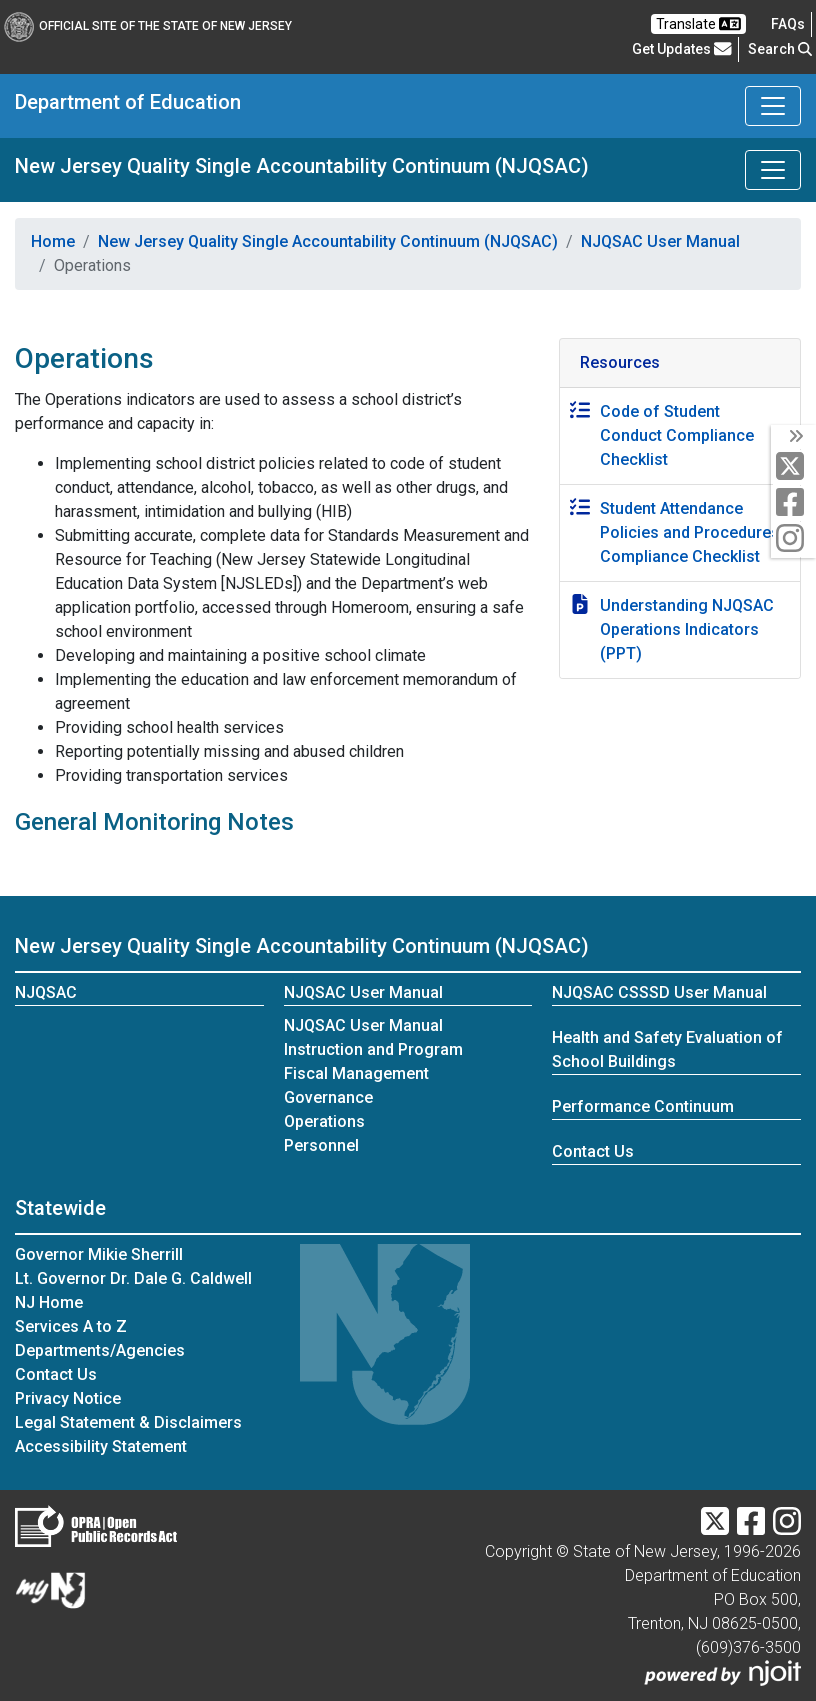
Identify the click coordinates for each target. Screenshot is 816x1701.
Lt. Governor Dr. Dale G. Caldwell (133, 1278)
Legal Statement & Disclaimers (128, 1422)
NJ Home (49, 1302)
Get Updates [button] (682, 49)
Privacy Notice (68, 1398)
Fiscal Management (356, 1073)
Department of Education (128, 102)
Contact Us (593, 1151)
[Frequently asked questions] (788, 24)
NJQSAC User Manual (660, 241)
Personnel (321, 1145)
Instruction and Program (373, 1049)
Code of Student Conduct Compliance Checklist (677, 435)
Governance (328, 1097)
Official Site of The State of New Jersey (148, 26)
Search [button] (780, 49)
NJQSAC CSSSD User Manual (659, 992)
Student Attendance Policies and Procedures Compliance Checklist (690, 532)
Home (53, 241)
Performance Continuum (643, 1106)
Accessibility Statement (101, 1446)
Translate (698, 24)
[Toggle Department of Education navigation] (773, 106)
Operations (324, 1121)
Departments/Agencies (100, 1350)
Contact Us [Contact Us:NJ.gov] (56, 1374)
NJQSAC (46, 992)
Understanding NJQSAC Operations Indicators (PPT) (687, 629)
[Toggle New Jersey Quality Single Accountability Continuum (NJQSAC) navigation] (773, 170)
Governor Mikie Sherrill (99, 1254)
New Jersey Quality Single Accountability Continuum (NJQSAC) (302, 166)
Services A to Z (71, 1326)
